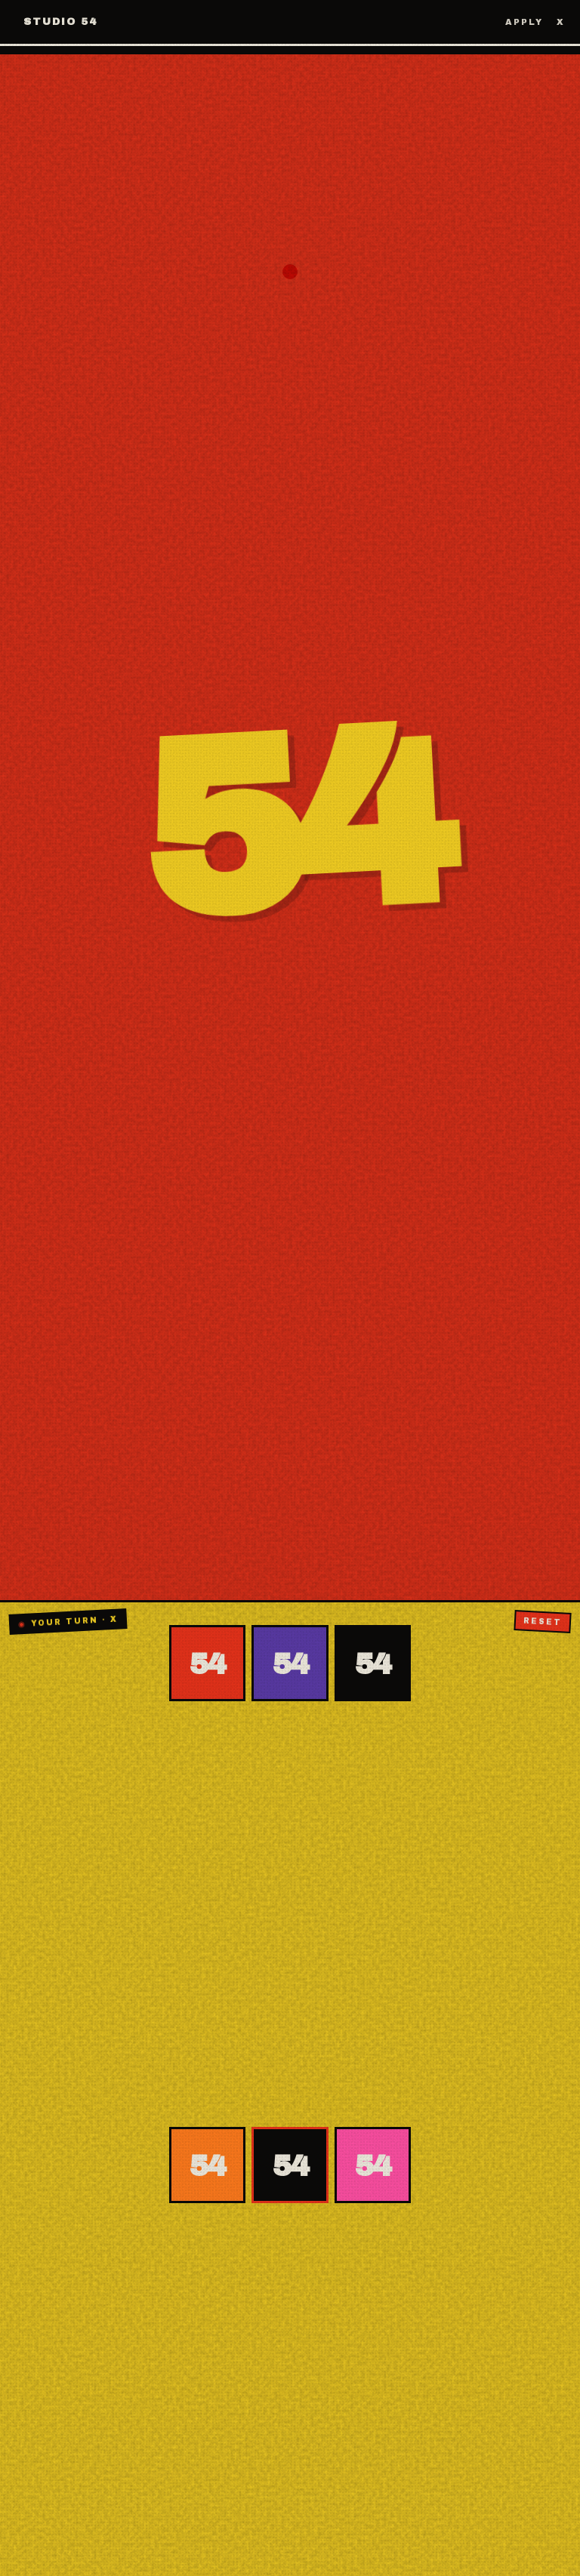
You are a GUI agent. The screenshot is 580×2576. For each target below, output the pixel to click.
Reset (543, 1621)
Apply (524, 21)
